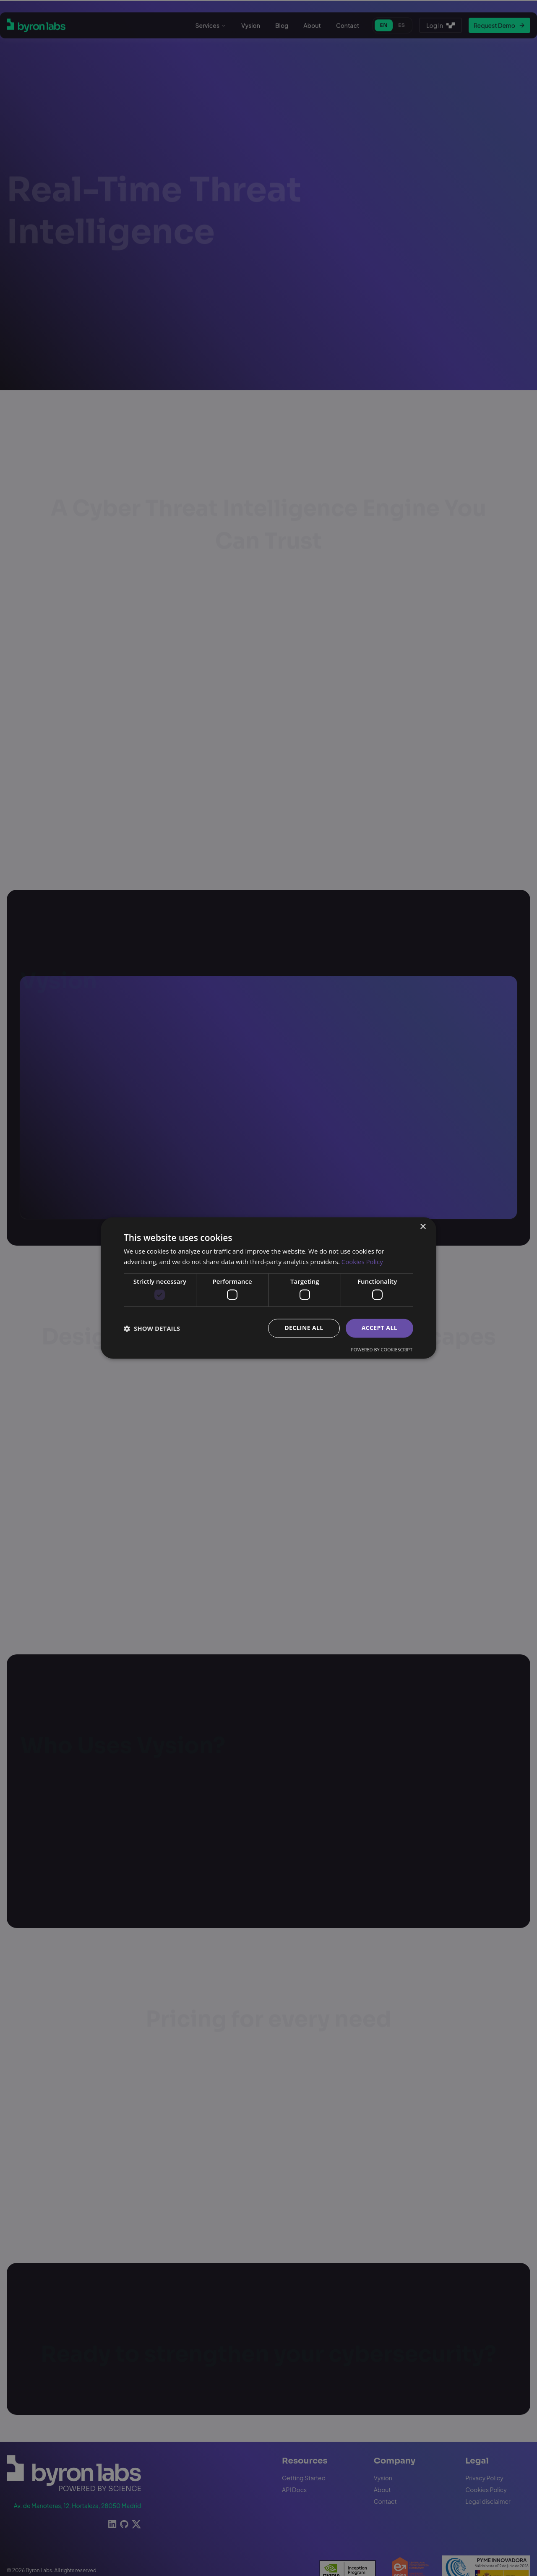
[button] (152, 1328)
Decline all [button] (303, 1328)
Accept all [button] (379, 1328)
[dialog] (268, 1288)
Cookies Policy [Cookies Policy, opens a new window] (362, 1262)
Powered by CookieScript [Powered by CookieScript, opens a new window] (381, 1350)
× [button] (423, 1227)
